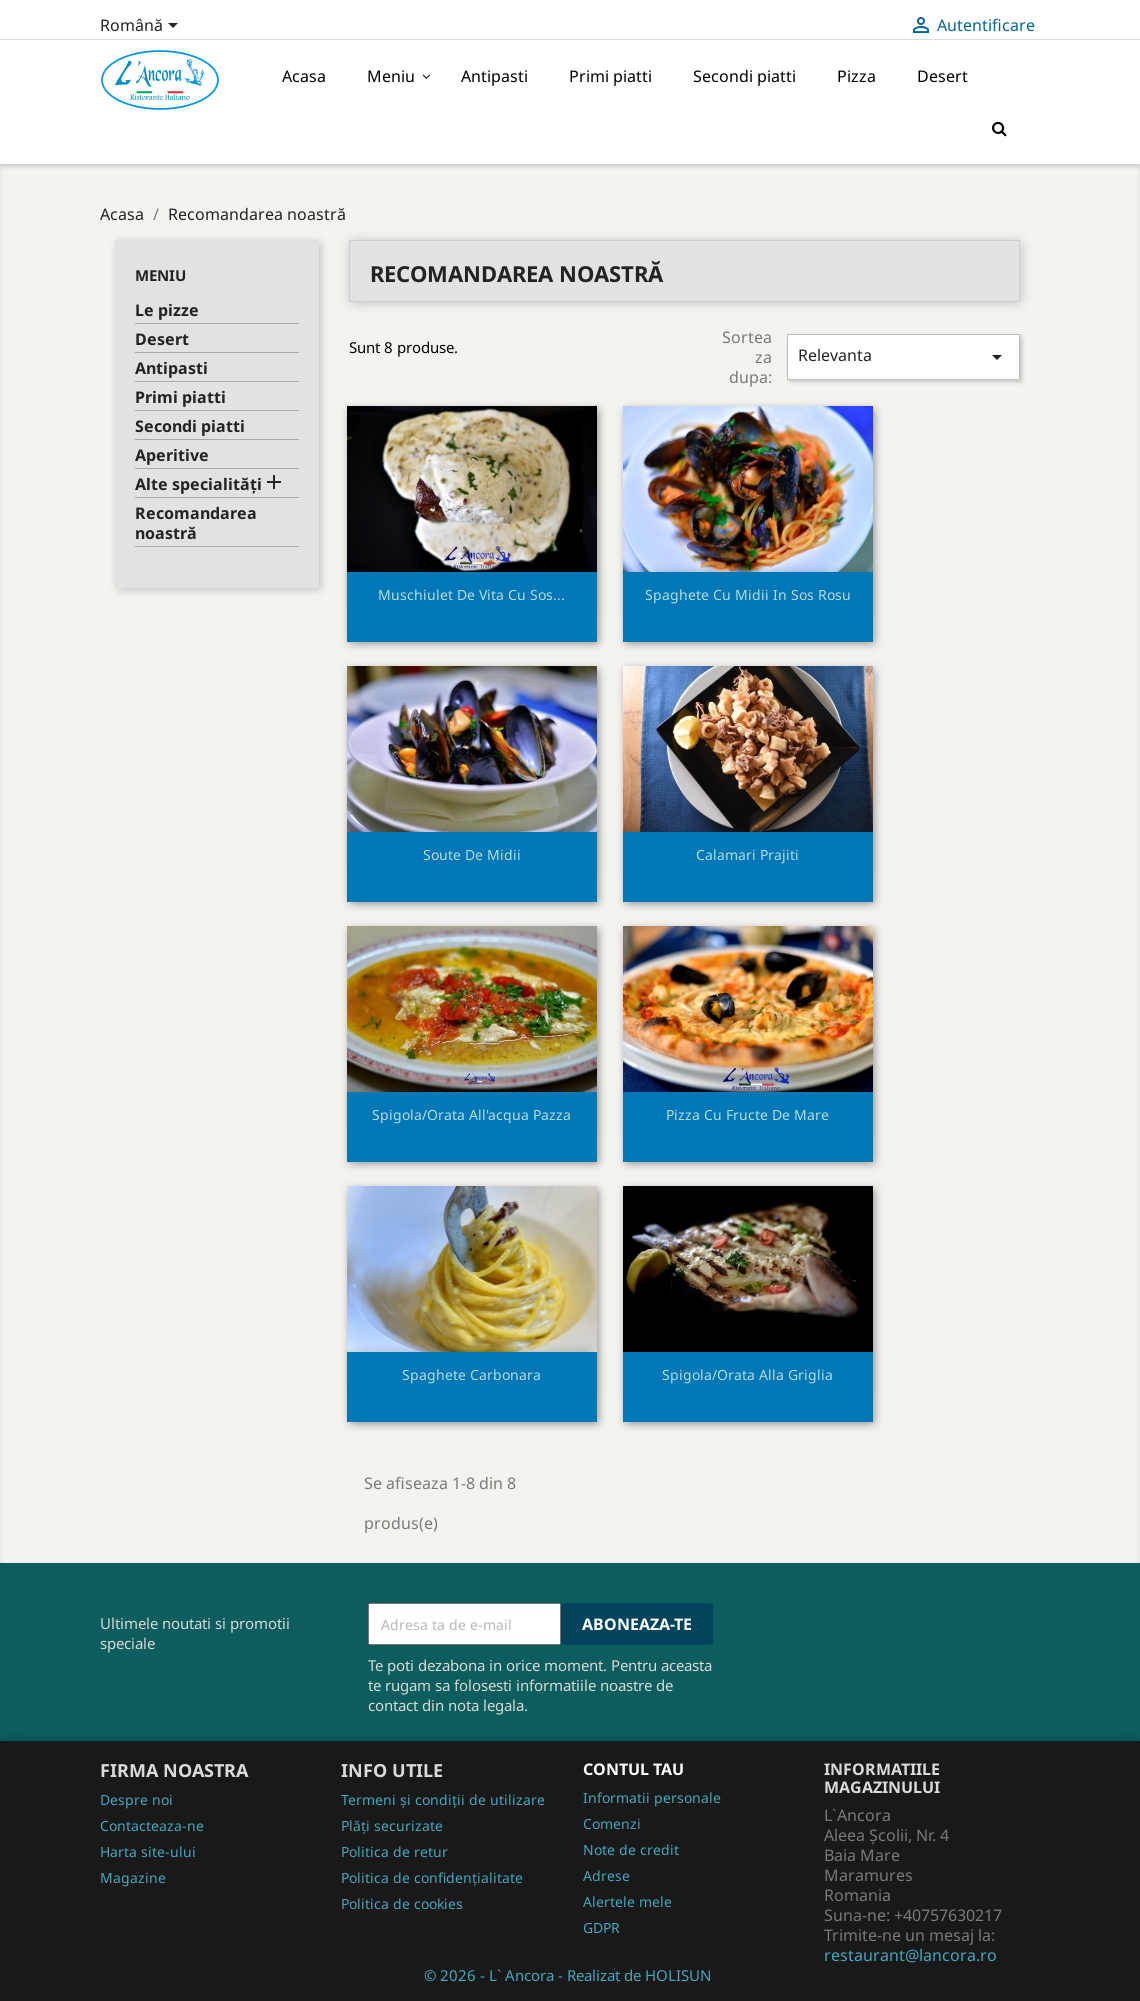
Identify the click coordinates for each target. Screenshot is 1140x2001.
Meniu (160, 275)
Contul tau (633, 1769)
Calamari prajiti (747, 854)
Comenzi (612, 1823)
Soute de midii (472, 854)
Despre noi (136, 1799)
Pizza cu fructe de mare (747, 1114)
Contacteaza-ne (152, 1825)
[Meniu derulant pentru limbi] (142, 27)
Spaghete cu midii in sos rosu (748, 594)
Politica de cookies (402, 1903)
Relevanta (903, 356)
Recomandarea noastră (196, 523)
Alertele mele (627, 1901)
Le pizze (167, 310)
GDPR (601, 1927)
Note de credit (631, 1849)
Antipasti (171, 368)
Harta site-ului (148, 1851)
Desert (162, 339)
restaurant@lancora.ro (910, 1955)
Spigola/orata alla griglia (747, 1374)
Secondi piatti (190, 426)
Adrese (606, 1875)
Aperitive (172, 455)
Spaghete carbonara (471, 1374)
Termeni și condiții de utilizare (443, 1799)
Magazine (133, 1877)
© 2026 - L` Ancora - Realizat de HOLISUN (567, 1975)
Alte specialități (198, 484)
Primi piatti (180, 397)
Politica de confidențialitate (432, 1877)
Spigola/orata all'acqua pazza (471, 1114)
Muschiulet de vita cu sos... (471, 594)
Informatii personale (652, 1797)
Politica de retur (394, 1851)
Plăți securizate (392, 1825)
